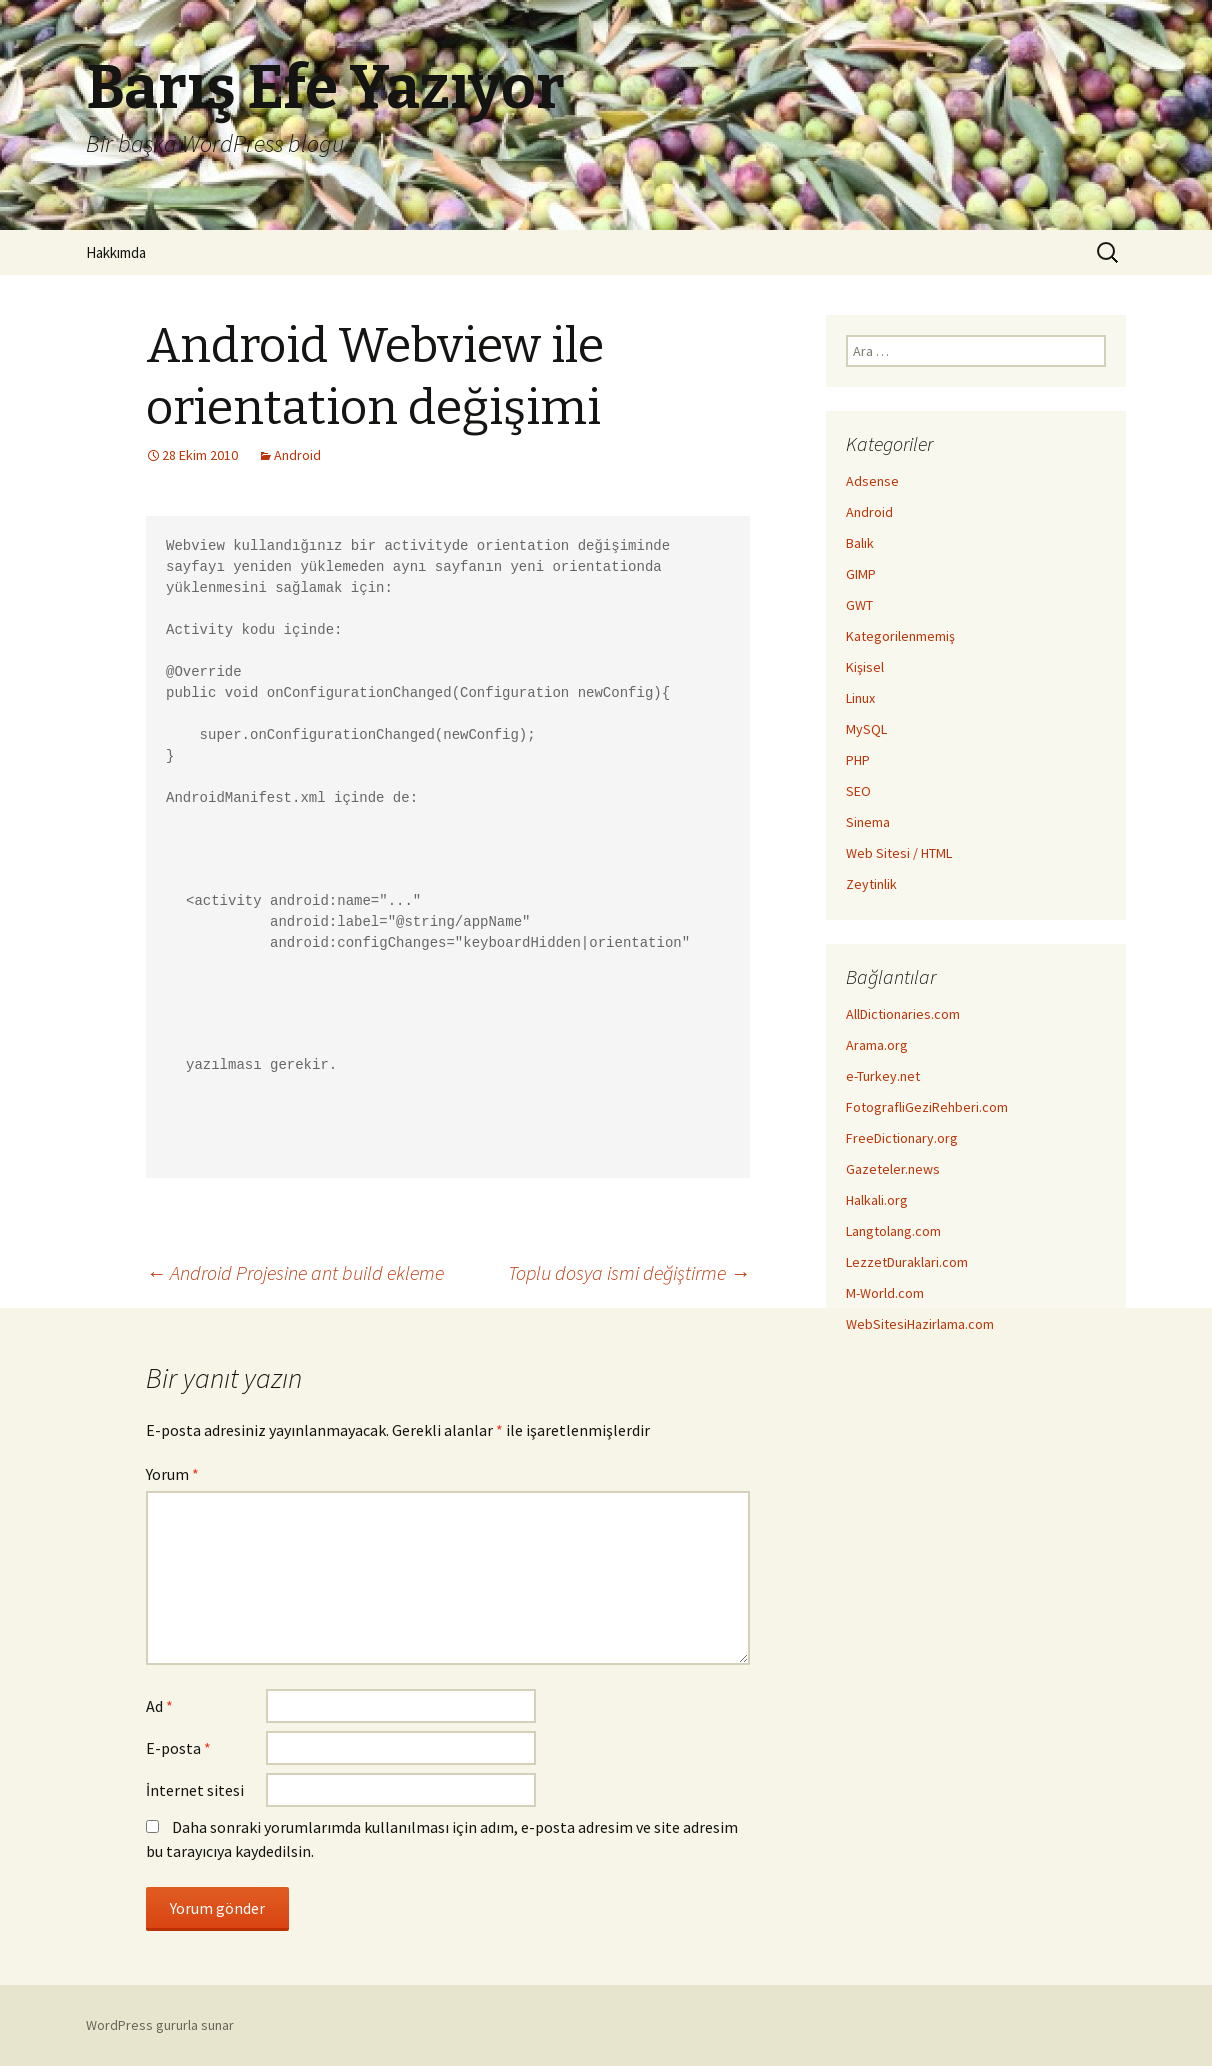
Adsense (872, 481)
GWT (859, 605)
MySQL (866, 729)
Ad (159, 1706)
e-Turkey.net (883, 1076)
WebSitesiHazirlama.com (920, 1324)
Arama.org (877, 1045)
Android (297, 455)
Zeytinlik (871, 884)
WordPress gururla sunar (160, 2025)
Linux (860, 698)
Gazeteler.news (893, 1169)
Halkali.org (877, 1200)
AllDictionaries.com (903, 1014)
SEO (858, 791)
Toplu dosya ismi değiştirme (629, 1272)
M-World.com (885, 1293)
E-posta (178, 1748)
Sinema (868, 822)
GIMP (861, 574)
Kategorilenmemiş (900, 636)
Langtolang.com (893, 1231)
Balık (860, 543)
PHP (858, 760)
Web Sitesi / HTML (899, 853)
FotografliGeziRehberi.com (927, 1107)
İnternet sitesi (195, 1790)
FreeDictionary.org (902, 1138)
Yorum (172, 1474)
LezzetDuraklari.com (907, 1262)
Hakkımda (116, 252)
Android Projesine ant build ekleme (295, 1272)
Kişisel (865, 667)
